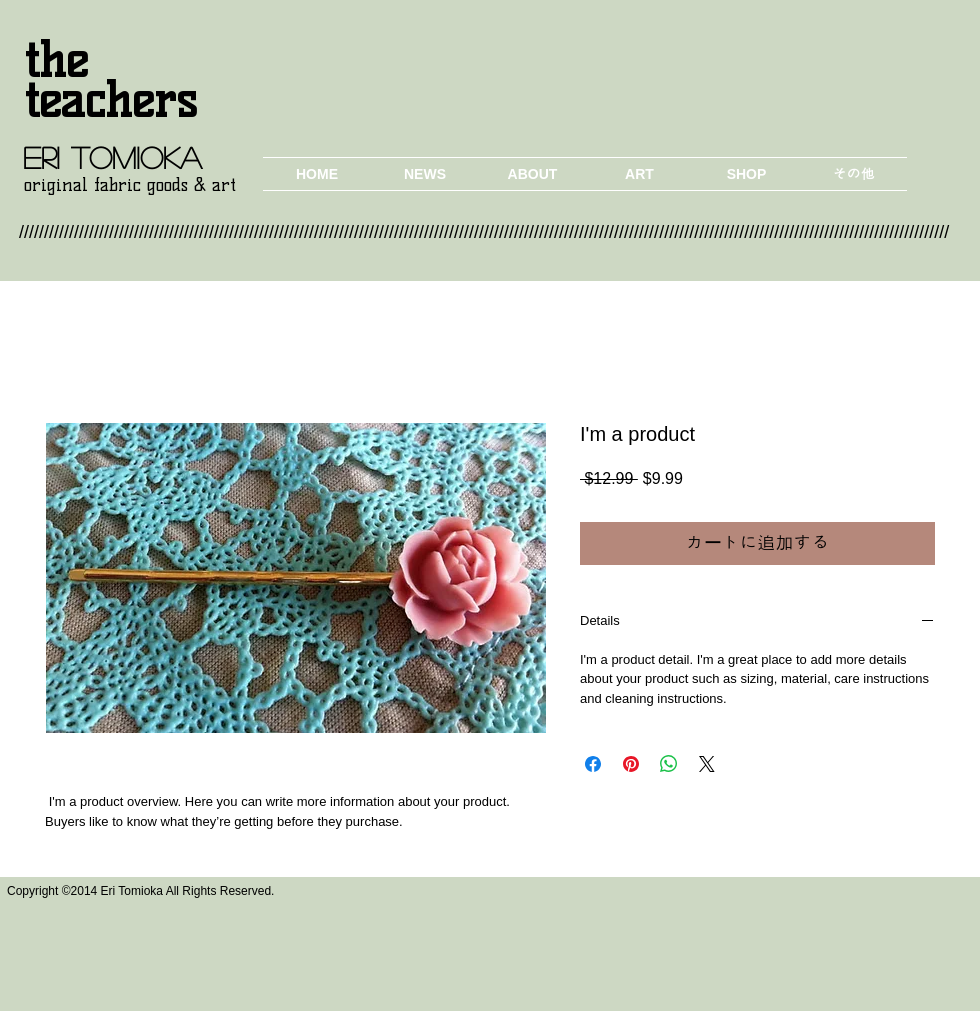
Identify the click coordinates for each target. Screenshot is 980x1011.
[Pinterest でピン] (631, 764)
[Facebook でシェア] (593, 764)
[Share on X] (707, 764)
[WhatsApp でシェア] (669, 764)
